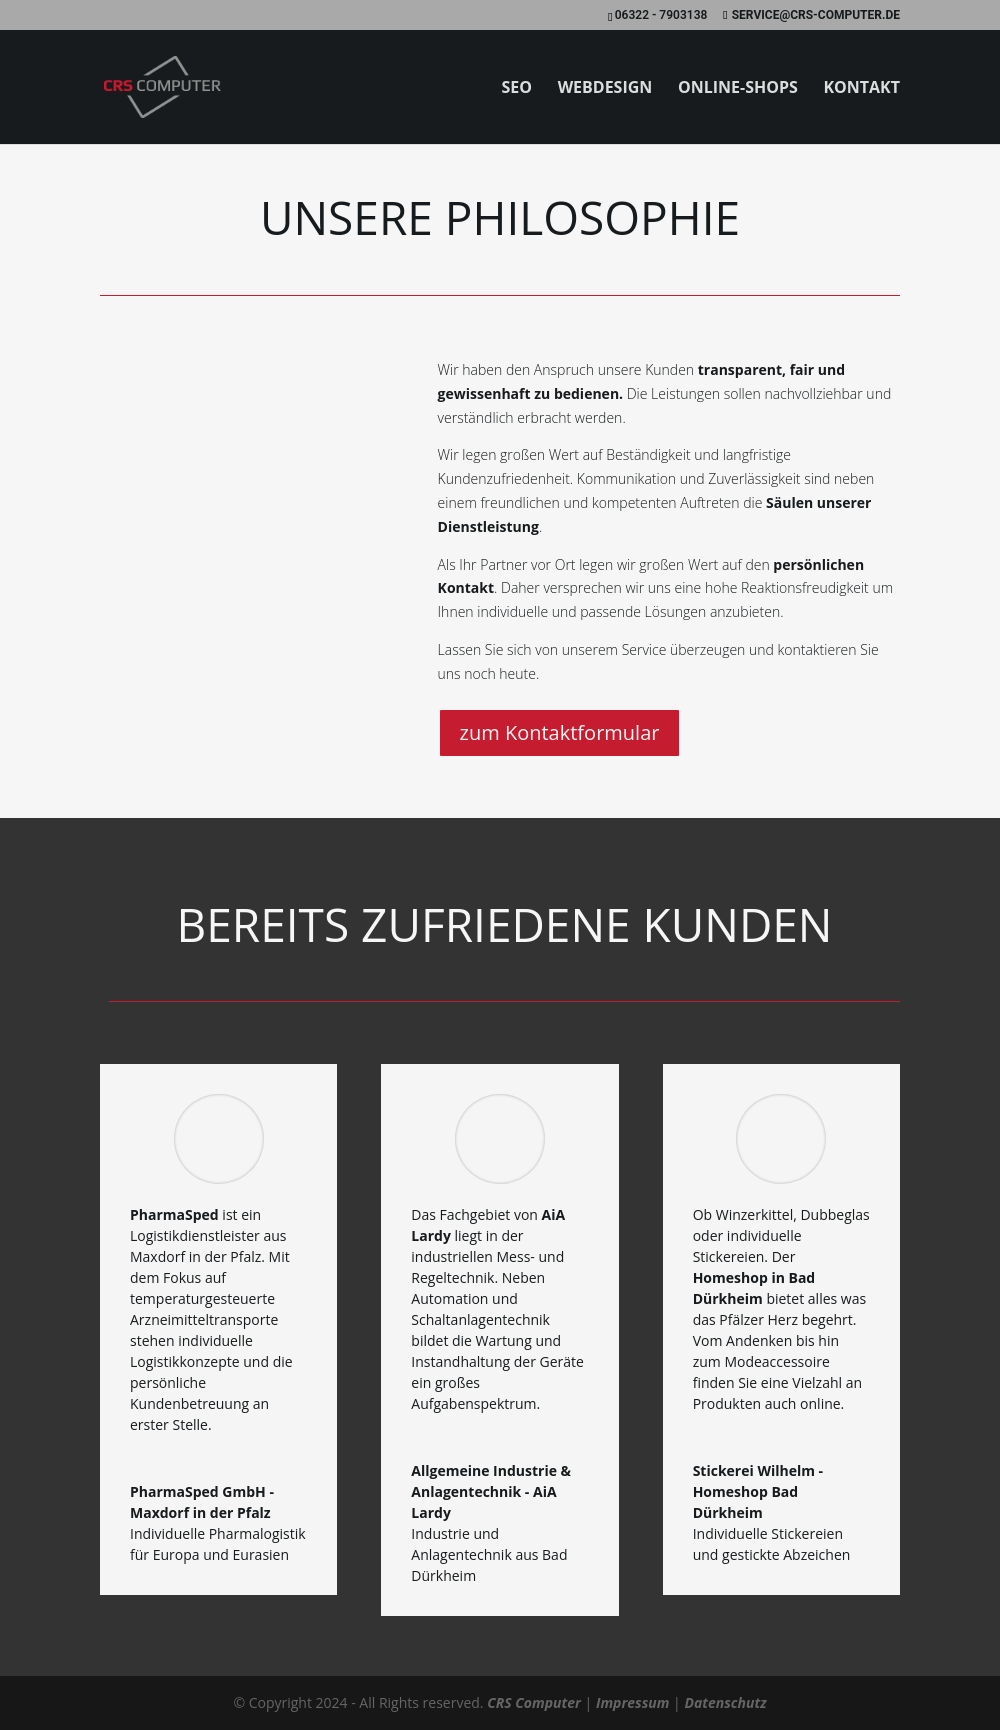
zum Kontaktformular (560, 732)
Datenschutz (725, 1702)
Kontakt (861, 89)
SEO (516, 89)
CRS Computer (534, 1702)
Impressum (633, 1702)
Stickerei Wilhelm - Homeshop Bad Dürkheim (758, 1491)
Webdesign (605, 89)
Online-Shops (738, 89)
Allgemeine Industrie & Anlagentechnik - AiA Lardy (491, 1491)
